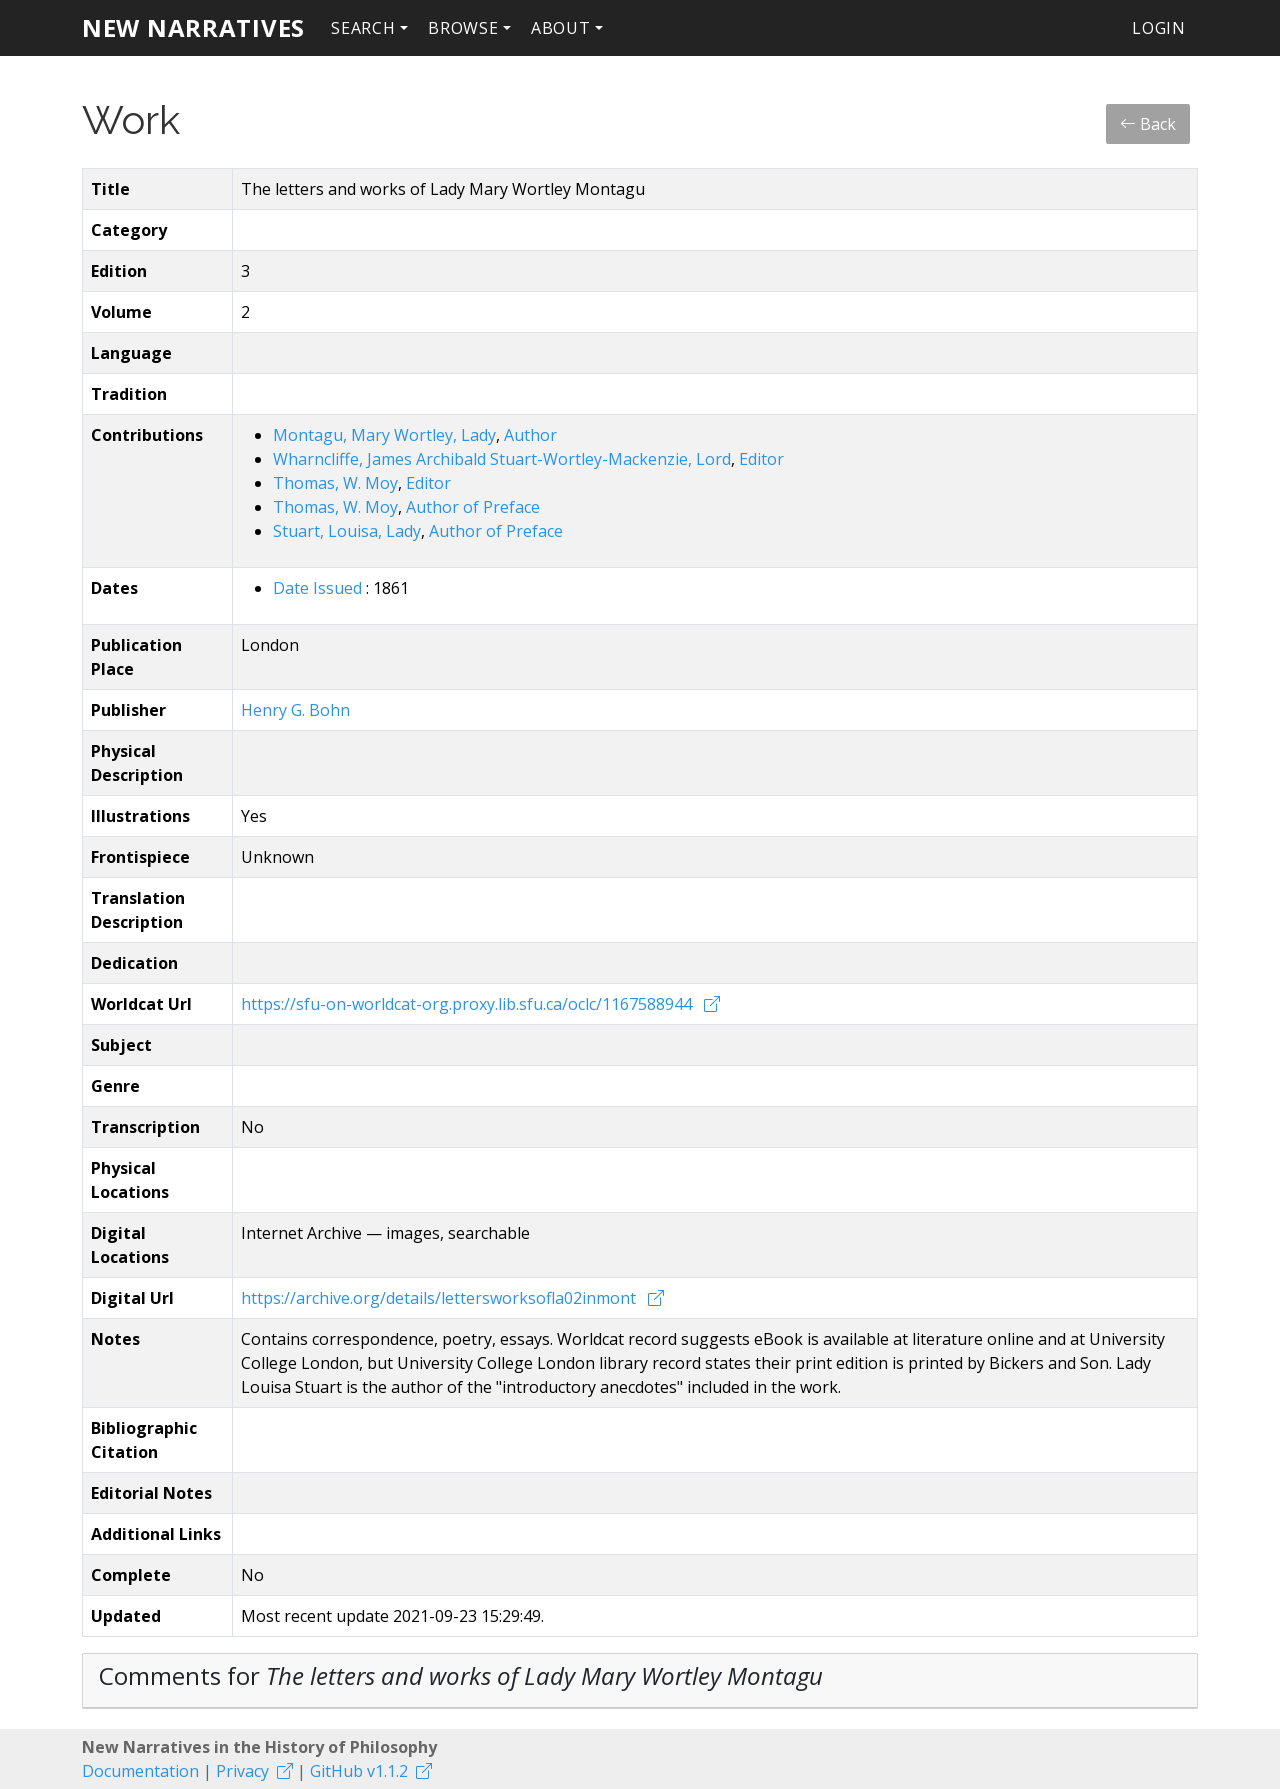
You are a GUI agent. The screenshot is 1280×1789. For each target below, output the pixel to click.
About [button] (561, 28)
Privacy (242, 1771)
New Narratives (193, 27)
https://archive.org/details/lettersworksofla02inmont (440, 1298)
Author (530, 435)
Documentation (140, 1771)
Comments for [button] (461, 1675)
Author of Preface (473, 507)
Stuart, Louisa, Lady (347, 531)
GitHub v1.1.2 (359, 1771)
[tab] (640, 1681)
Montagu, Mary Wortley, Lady (384, 435)
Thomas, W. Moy (335, 483)
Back (1148, 124)
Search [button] (363, 28)
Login (1159, 28)
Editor (761, 459)
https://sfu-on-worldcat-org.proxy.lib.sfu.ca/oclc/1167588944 (468, 1004)
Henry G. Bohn (295, 710)
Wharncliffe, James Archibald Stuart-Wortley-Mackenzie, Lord (502, 459)
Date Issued (319, 588)
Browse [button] (463, 28)
